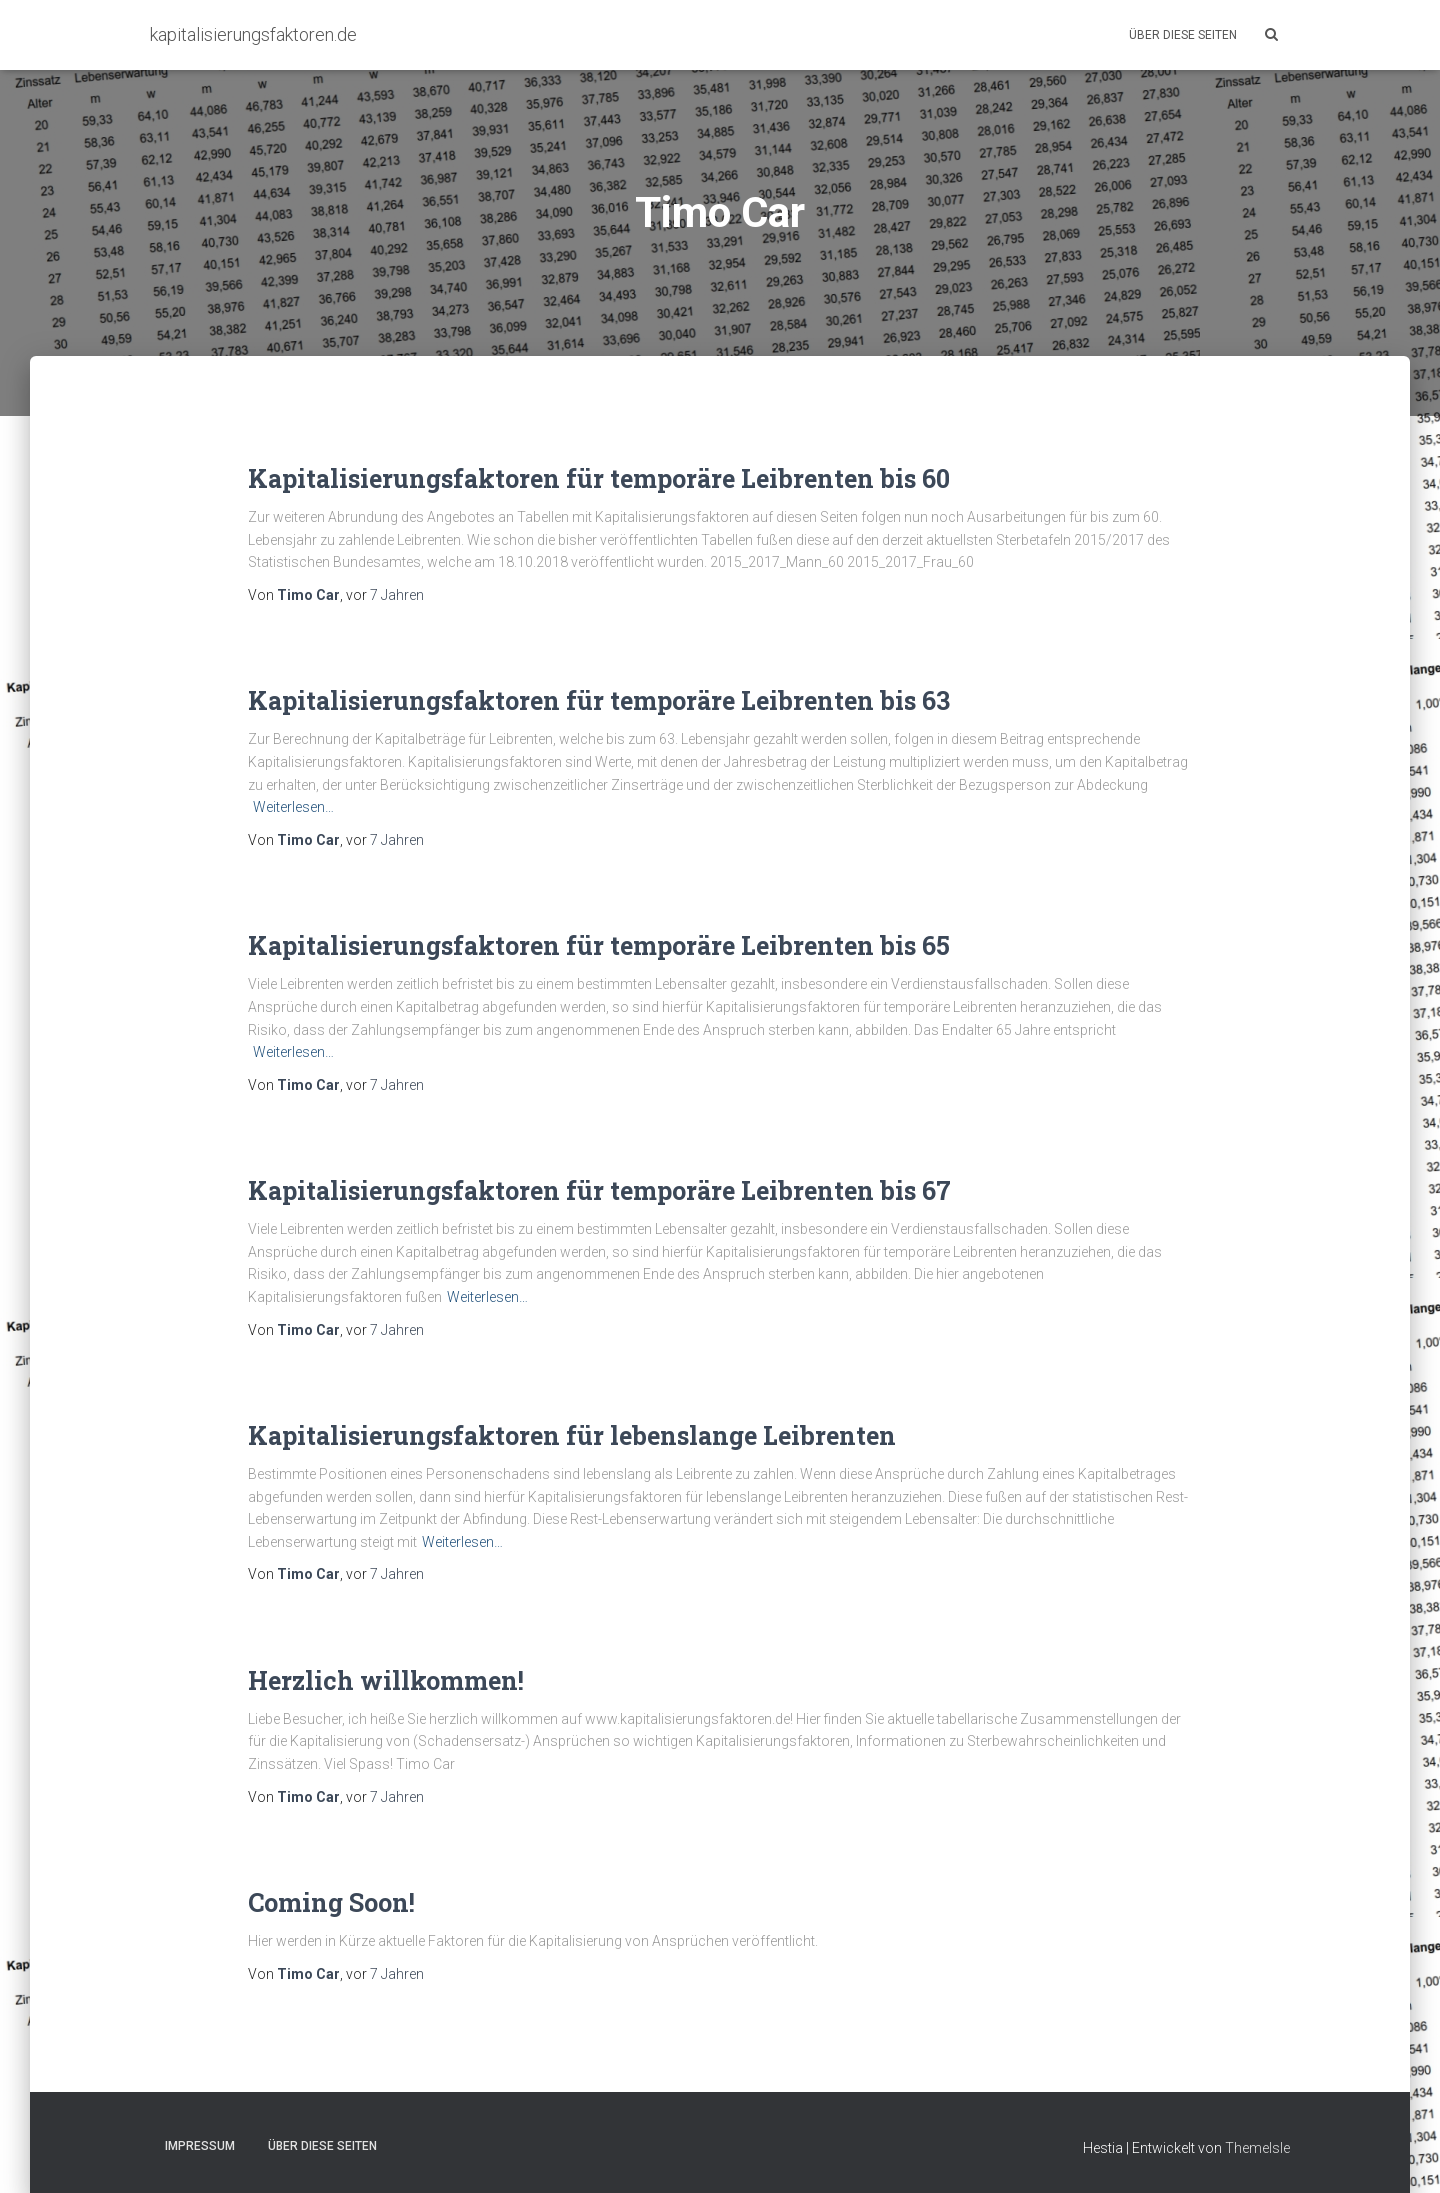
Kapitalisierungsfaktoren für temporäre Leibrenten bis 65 (599, 945)
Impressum (200, 2146)
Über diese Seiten (1183, 35)
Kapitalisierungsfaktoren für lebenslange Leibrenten (572, 1435)
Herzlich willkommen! (386, 1680)
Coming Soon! (331, 1902)
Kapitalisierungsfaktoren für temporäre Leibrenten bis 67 (599, 1190)
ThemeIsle (1257, 2148)
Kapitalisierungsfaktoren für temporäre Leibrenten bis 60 (599, 478)
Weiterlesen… (293, 807)
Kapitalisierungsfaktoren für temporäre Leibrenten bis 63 (599, 700)
